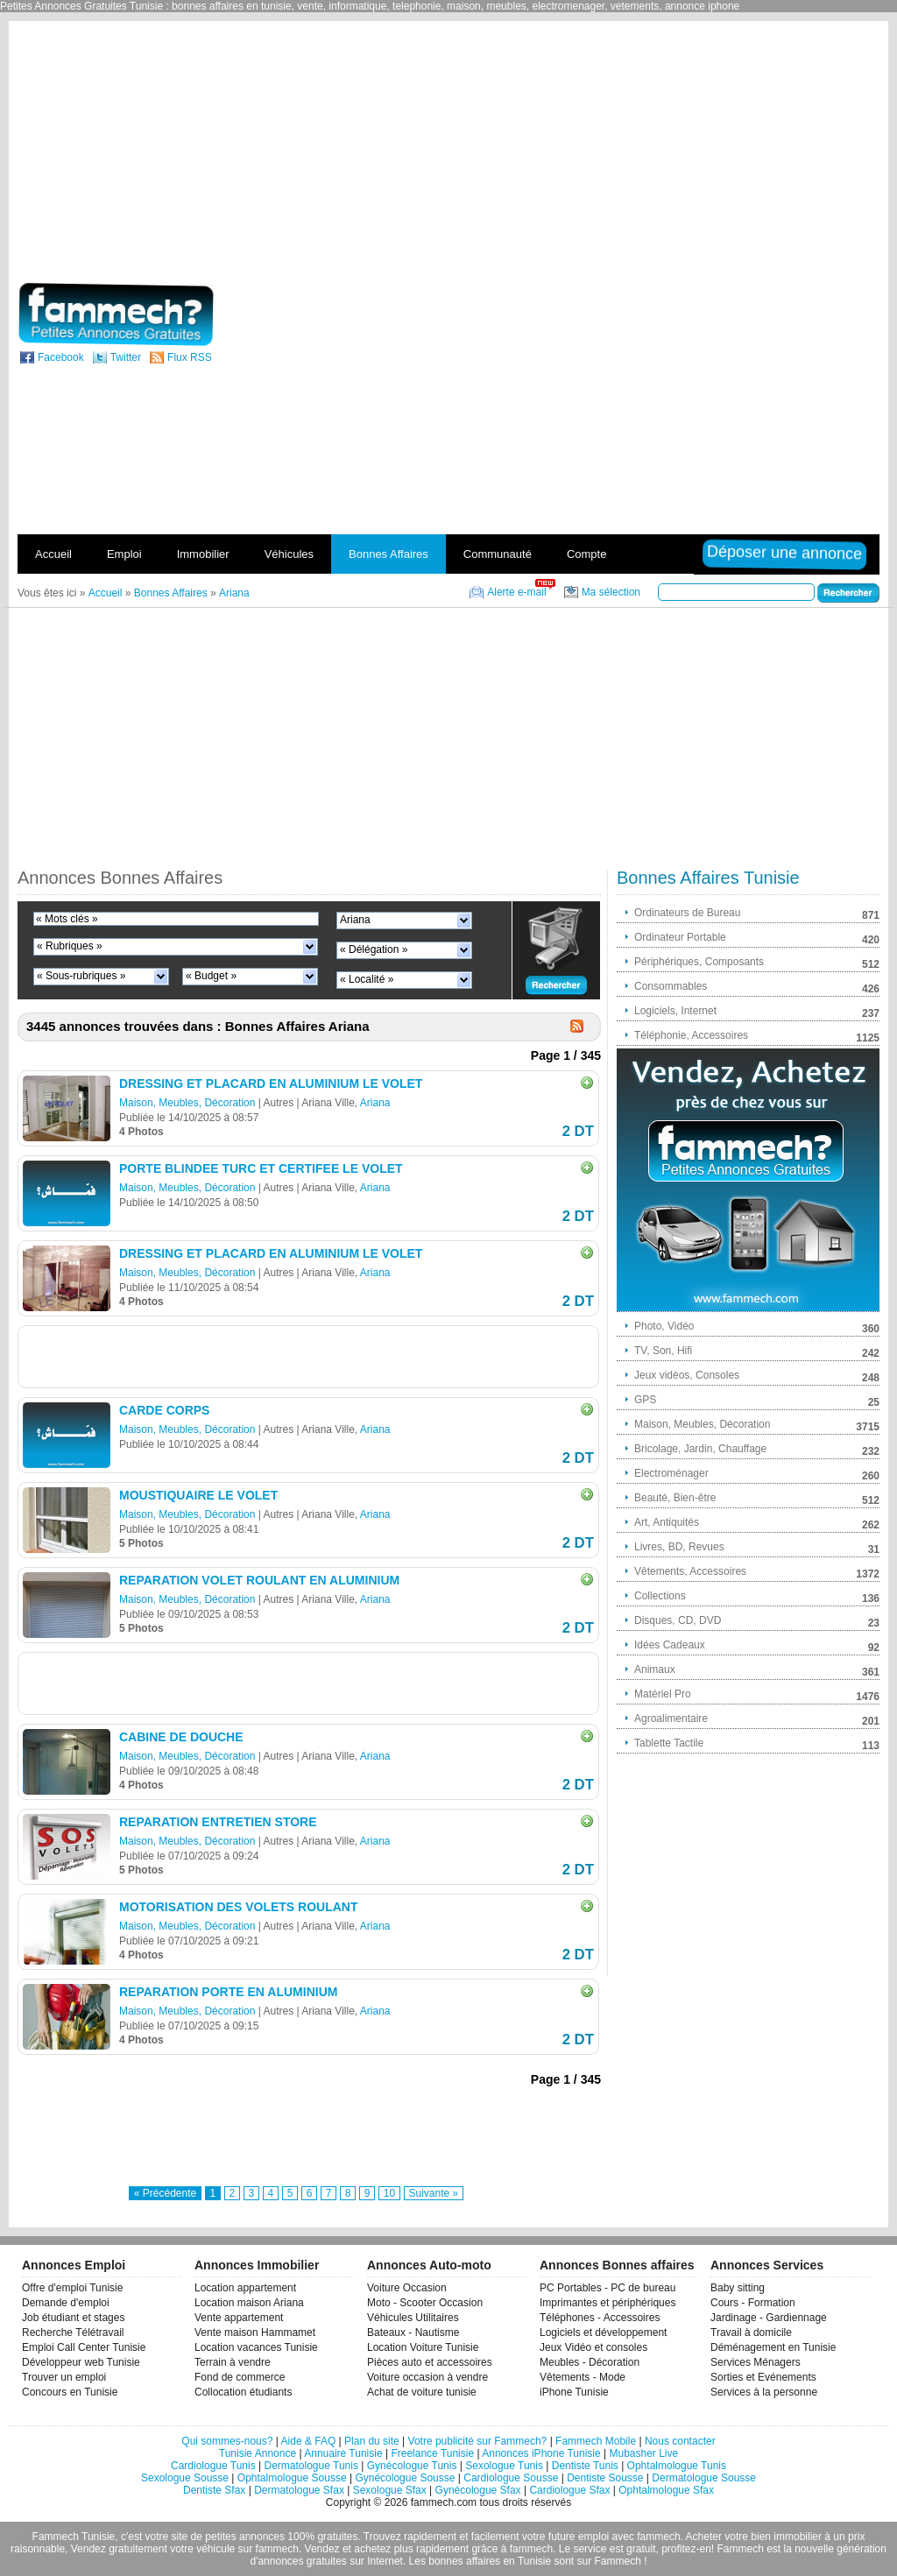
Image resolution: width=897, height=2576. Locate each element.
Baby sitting (737, 2288)
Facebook (61, 357)
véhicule (215, 2549)
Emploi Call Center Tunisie (83, 2347)
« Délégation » (373, 949)
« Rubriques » (69, 946)
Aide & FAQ (308, 2441)
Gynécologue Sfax (478, 2490)
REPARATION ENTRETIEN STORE (218, 1822)
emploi (593, 2536)
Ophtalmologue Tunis (676, 2466)
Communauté (497, 554)
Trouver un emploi (64, 2377)
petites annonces (245, 2536)
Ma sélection (611, 592)
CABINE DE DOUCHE (181, 1737)
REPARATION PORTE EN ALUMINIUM (228, 1992)
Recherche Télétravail (73, 2332)
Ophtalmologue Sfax (666, 2490)
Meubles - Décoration (589, 2362)
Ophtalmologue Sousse (292, 2478)
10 (389, 2193)
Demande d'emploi (65, 2303)
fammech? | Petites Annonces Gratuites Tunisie (112, 314)
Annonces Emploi (73, 2265)
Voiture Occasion (407, 2288)
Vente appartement (238, 2317)
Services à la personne (763, 2392)
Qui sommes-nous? (226, 2441)
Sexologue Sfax (390, 2490)
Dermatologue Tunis (311, 2466)
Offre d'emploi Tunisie (72, 2288)
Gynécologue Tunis (412, 2466)
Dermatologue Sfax (299, 2490)
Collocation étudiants (243, 2392)
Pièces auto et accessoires (429, 2362)
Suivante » (434, 2193)
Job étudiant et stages (73, 2317)
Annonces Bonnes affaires (617, 2265)
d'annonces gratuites (298, 2561)
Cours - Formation (752, 2303)
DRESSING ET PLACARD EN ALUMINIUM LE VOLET (270, 1083)
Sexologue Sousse (185, 2478)
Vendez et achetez (348, 2549)
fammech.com (444, 2502)
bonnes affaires (464, 2561)
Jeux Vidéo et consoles (593, 2347)
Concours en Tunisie (69, 2392)
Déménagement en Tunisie (773, 2347)
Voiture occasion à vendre (427, 2377)
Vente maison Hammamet (254, 2332)
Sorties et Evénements (763, 2377)
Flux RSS (189, 357)
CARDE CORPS (164, 1410)
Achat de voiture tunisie (422, 2392)
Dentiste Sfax (214, 2490)
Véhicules (289, 554)
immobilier (797, 2536)
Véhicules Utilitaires (413, 2317)
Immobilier (203, 554)
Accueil (53, 554)
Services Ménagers (755, 2362)
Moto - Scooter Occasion (425, 2303)
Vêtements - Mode (582, 2377)
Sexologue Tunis (504, 2466)
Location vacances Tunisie (256, 2347)
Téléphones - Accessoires (600, 2317)
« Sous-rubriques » (81, 976)
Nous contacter (680, 2441)
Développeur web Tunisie (81, 2362)
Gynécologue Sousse (405, 2478)
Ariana (355, 920)
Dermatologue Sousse (704, 2478)
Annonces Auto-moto (429, 2265)
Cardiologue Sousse (510, 2478)
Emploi (124, 554)
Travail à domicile (751, 2332)
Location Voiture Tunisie (422, 2347)
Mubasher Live (643, 2453)
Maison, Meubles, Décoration (187, 1103)
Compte (587, 554)
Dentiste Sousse (605, 2478)
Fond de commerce (239, 2377)
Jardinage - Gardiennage (768, 2317)
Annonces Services (766, 2265)
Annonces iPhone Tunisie (541, 2453)
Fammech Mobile (595, 2441)
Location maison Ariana (249, 2303)
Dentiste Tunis (585, 2466)
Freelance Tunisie (432, 2453)
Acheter (704, 2536)
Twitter (125, 357)
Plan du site (371, 2441)
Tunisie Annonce (257, 2453)
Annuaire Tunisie (343, 2453)
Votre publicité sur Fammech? (477, 2441)
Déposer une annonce (781, 552)
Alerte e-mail (516, 592)
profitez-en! (687, 2549)
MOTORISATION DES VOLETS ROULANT (238, 1907)
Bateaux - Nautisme (413, 2332)
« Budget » (211, 976)
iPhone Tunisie (574, 2392)
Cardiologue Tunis (213, 2466)
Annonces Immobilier (256, 2265)
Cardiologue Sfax (569, 2490)
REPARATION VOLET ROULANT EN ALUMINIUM (259, 1580)
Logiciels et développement (603, 2332)
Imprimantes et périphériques (607, 2303)
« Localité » (366, 979)
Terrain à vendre (232, 2362)
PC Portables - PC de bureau (607, 2288)
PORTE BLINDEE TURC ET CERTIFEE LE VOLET (261, 1168)
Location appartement (245, 2288)
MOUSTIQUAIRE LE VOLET (198, 1495)
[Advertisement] (692, 150)
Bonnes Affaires (388, 554)
